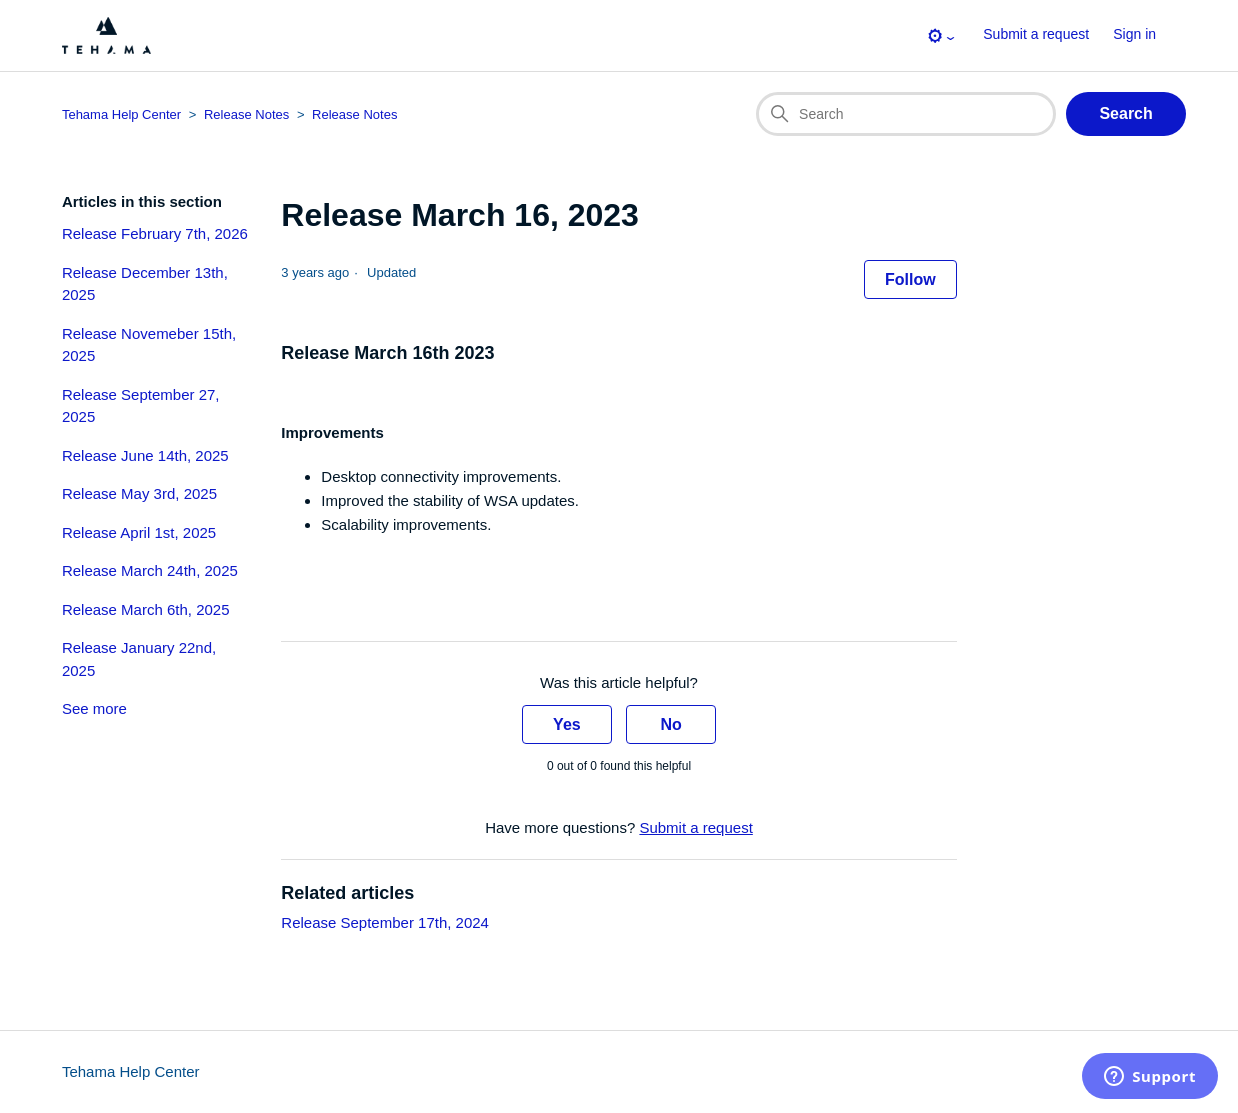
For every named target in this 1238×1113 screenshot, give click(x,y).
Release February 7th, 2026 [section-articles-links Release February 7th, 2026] (155, 233)
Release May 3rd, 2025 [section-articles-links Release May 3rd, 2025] (139, 493)
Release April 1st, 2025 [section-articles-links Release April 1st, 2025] (139, 532)
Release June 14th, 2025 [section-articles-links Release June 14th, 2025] (145, 455)
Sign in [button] (1134, 34)
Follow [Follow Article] (910, 279)
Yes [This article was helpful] (567, 724)
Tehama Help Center (131, 1071)
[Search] (906, 114)
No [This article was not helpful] (670, 724)
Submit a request (1036, 34)
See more (94, 708)
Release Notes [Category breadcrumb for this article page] (246, 114)
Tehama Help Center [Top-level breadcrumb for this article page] (121, 114)
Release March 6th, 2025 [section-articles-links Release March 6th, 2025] (146, 609)
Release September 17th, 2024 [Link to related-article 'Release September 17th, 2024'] (385, 922)
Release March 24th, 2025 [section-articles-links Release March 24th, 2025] (150, 570)
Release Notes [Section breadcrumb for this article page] (354, 114)
